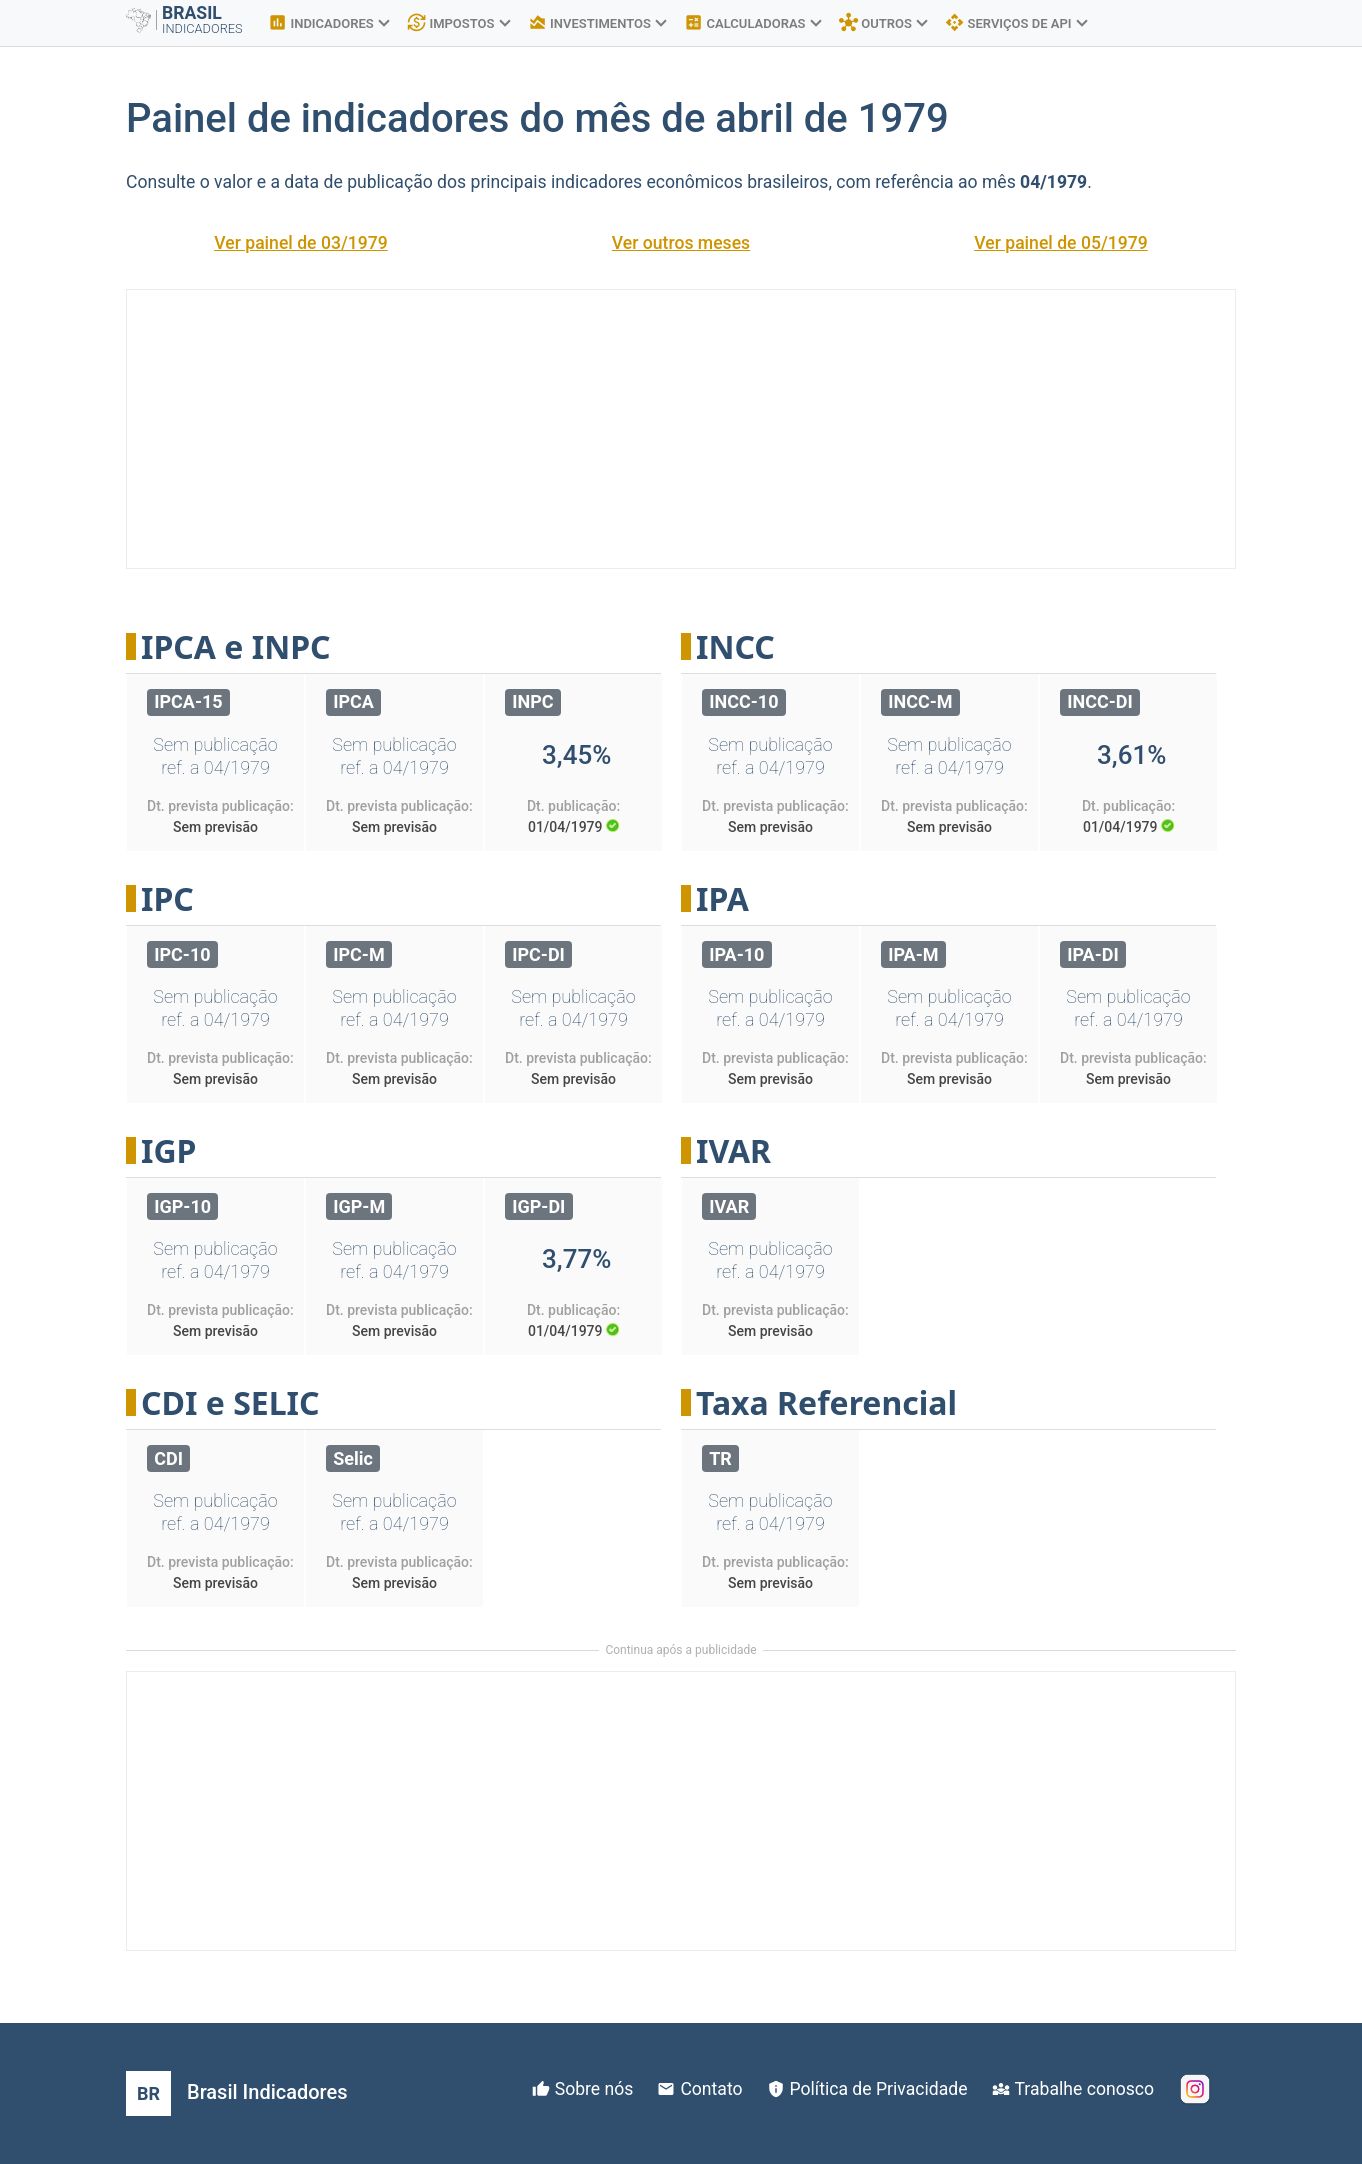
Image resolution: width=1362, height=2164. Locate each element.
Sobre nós (594, 2089)
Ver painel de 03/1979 (301, 243)
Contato (711, 2089)
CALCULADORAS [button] (752, 23)
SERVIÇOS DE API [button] (1016, 23)
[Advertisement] (681, 429)
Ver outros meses (681, 243)
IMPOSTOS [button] (458, 23)
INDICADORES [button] (328, 23)
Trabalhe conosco (1084, 2089)
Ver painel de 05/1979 (1061, 243)
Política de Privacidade (879, 2089)
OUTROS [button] (883, 23)
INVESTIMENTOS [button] (597, 23)
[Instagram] (1195, 2089)
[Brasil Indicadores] (236, 2093)
